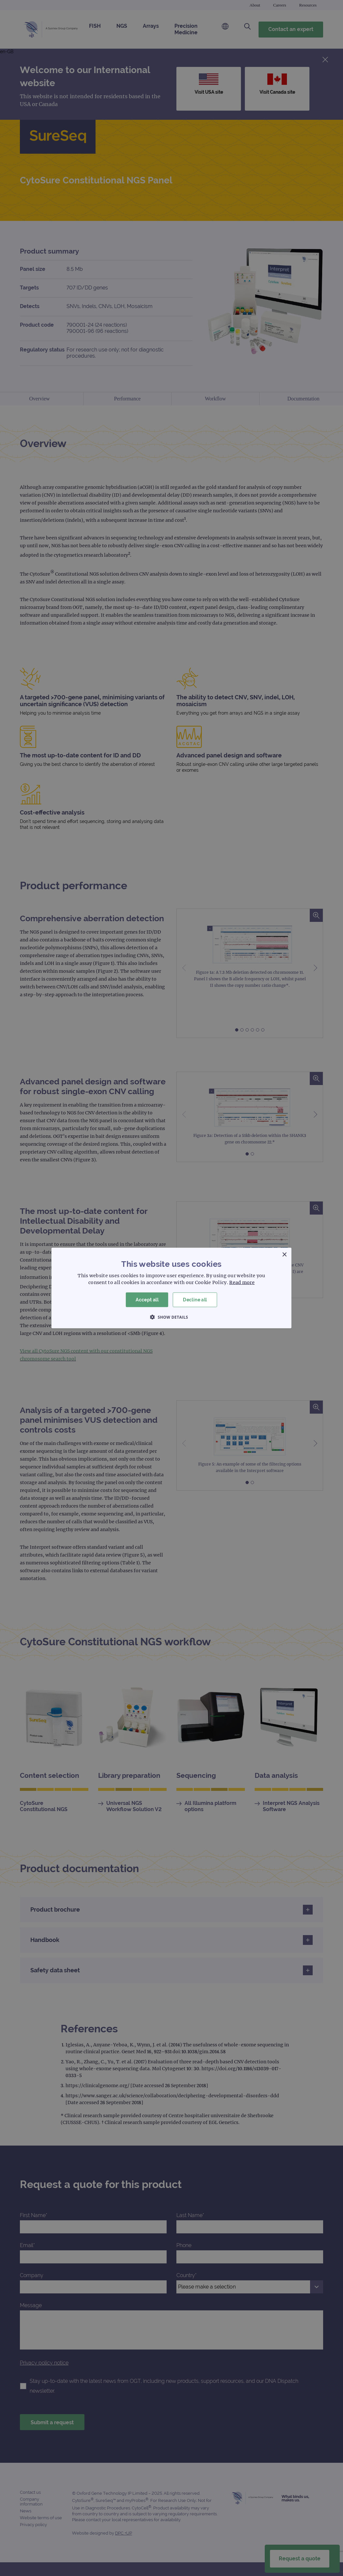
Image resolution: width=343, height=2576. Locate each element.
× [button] (284, 1254)
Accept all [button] (147, 1299)
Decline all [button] (195, 1299)
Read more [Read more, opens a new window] (242, 1282)
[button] (171, 1316)
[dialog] (171, 1288)
